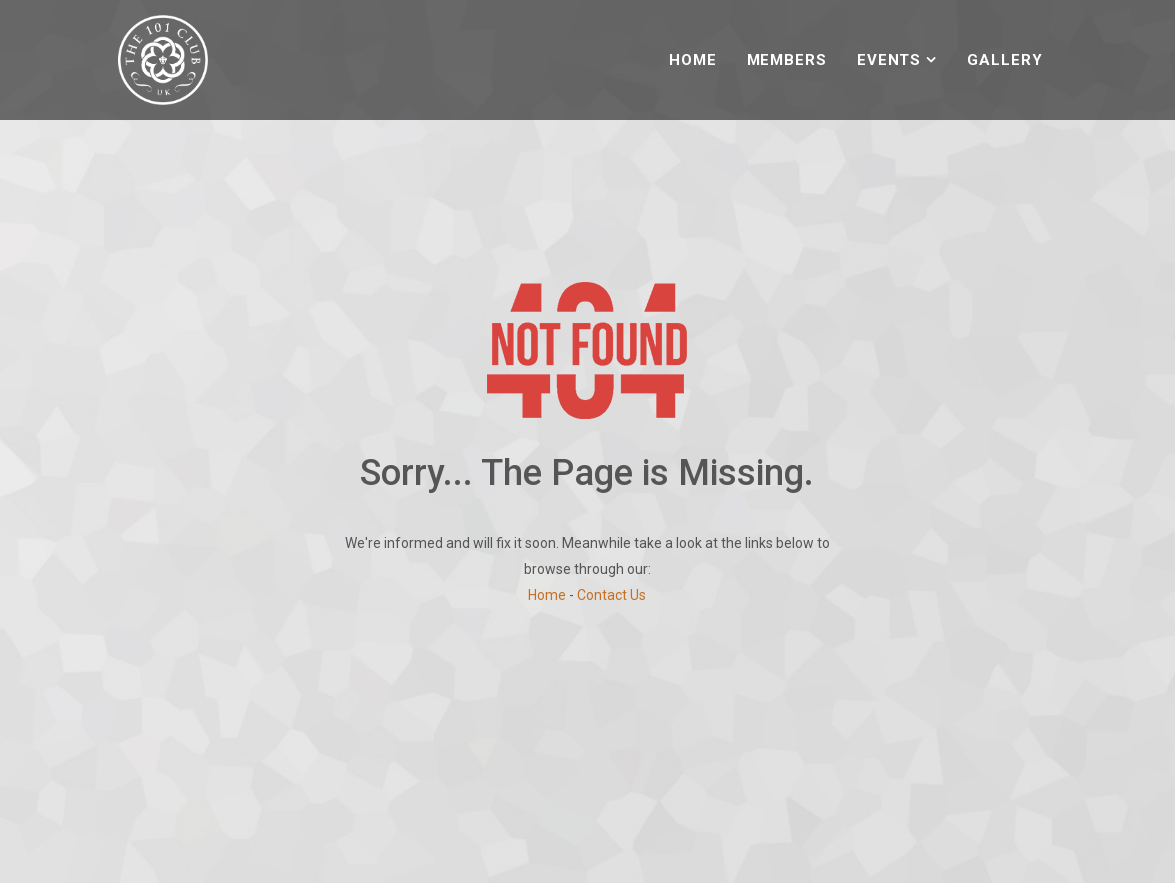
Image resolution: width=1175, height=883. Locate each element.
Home (693, 60)
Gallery (1004, 60)
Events (889, 60)
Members (787, 60)
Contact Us (611, 595)
